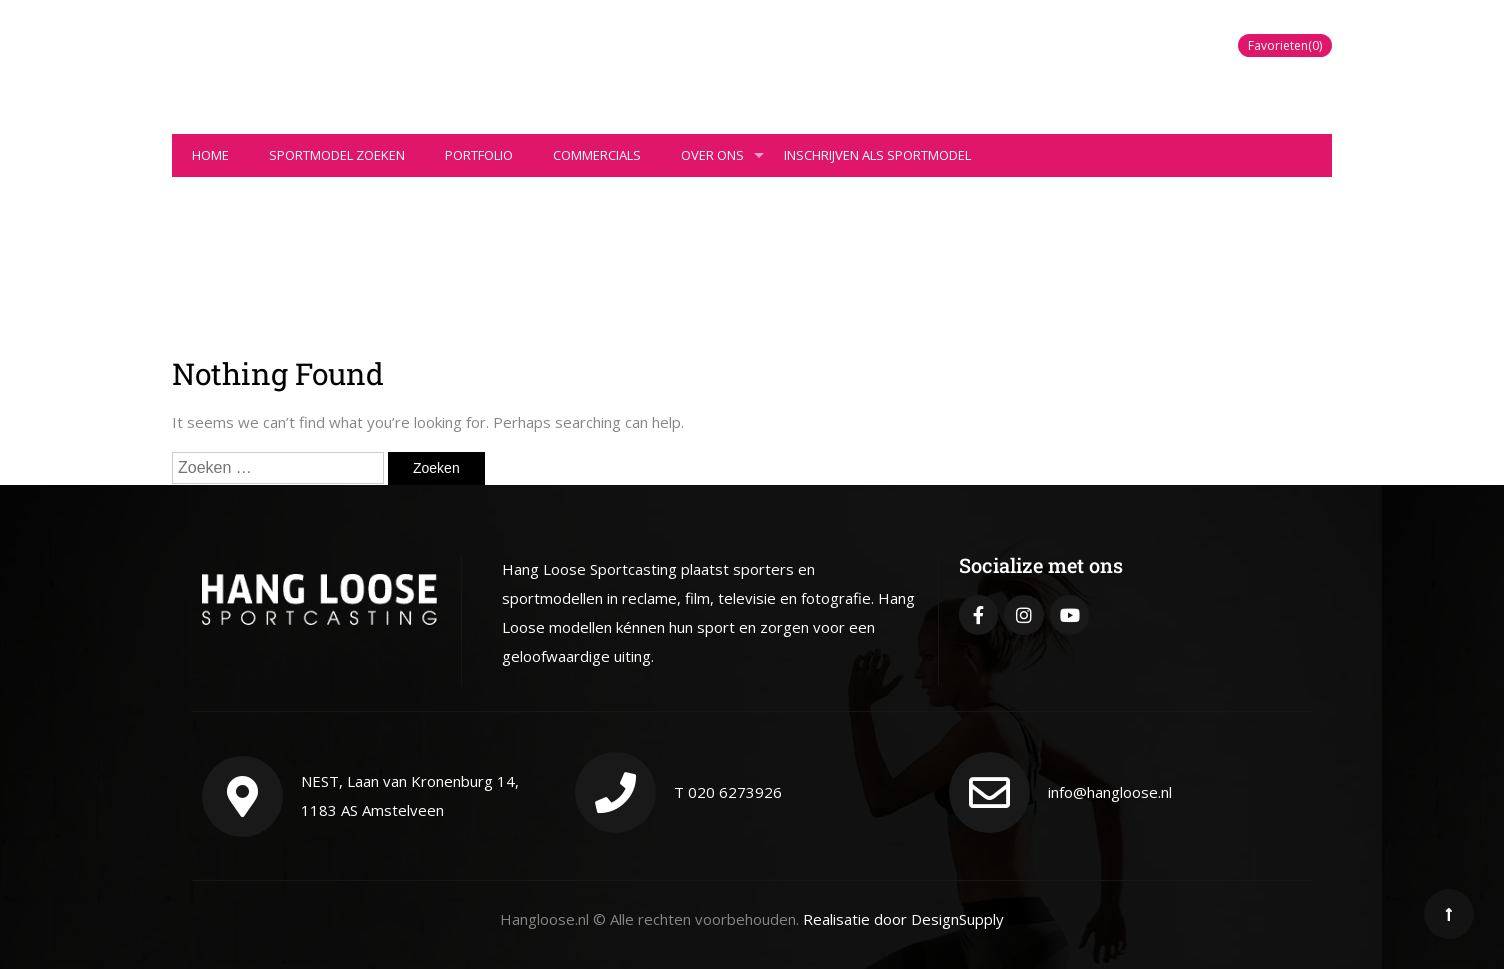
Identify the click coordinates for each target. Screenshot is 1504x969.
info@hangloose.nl (1110, 792)
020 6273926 (735, 792)
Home (210, 155)
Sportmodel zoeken (337, 155)
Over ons (722, 161)
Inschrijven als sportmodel (877, 155)
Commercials (597, 155)
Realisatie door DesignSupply (903, 919)
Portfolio (479, 155)
